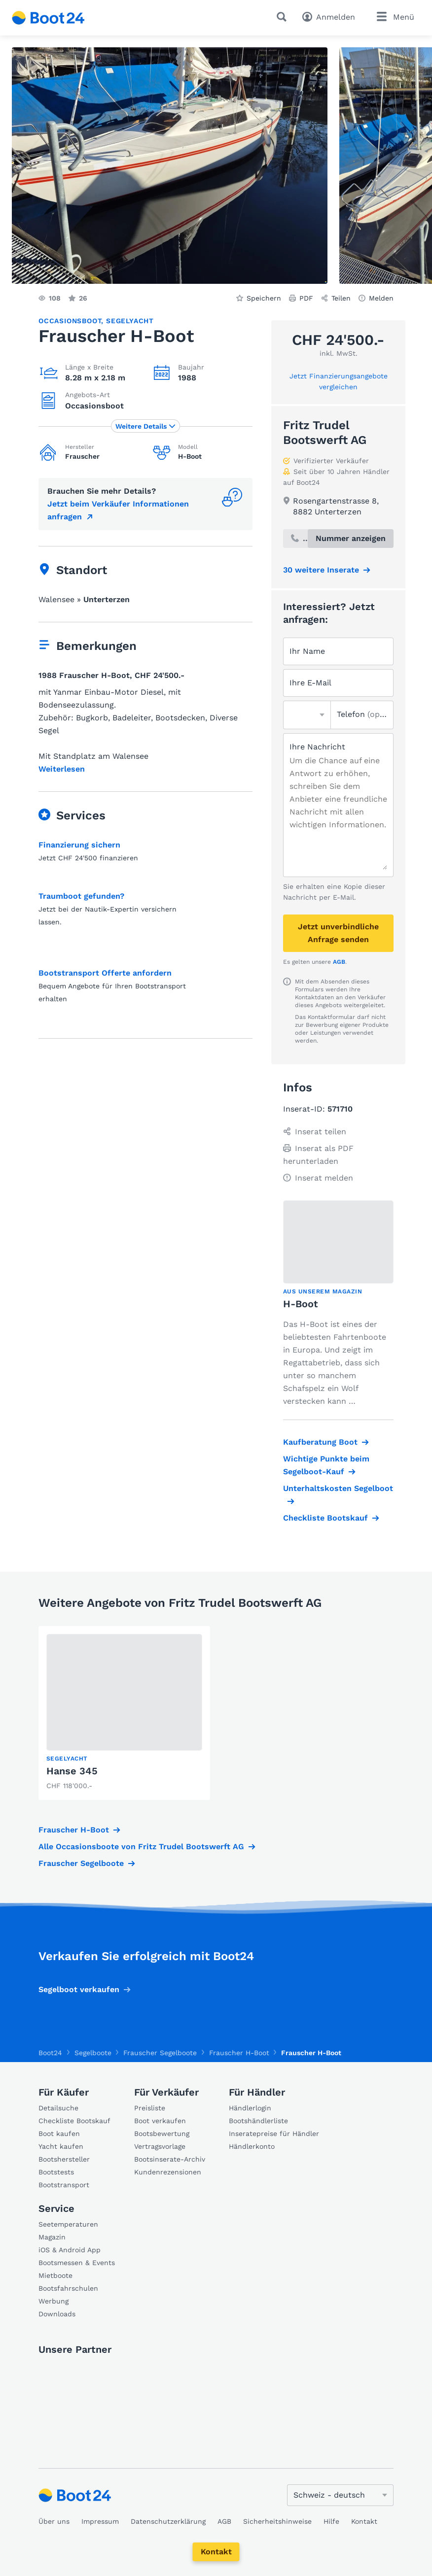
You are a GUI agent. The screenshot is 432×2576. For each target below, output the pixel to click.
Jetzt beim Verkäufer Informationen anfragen (118, 510)
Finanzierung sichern (79, 844)
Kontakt (216, 2551)
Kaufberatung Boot (320, 1442)
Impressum (100, 2521)
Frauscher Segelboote (81, 1863)
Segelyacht (130, 321)
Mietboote (55, 2275)
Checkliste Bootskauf (325, 1518)
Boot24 (50, 2053)
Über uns (54, 2521)
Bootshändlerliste (258, 2121)
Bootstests (56, 2172)
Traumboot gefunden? (81, 896)
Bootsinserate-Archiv (169, 2159)
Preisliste (149, 2108)
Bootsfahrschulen (68, 2288)
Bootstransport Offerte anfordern (105, 973)
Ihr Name (307, 651)
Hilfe (331, 2521)
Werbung (53, 2301)
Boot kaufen (59, 2133)
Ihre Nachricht (317, 746)
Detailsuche (58, 2108)
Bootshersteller (64, 2159)
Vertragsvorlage (159, 2146)
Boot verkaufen (160, 2121)
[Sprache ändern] (340, 2495)
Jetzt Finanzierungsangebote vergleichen (338, 381)
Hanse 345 (72, 1771)
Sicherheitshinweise (277, 2521)
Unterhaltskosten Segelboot (338, 1488)
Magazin (52, 2237)
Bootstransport (63, 2185)
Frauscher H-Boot (73, 1829)
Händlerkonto (252, 2146)
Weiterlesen (61, 769)
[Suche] (283, 17)
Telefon (362, 714)
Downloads (56, 2314)
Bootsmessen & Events (76, 2263)
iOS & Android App (69, 2250)
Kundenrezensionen (167, 2172)
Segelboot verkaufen (78, 1989)
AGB (339, 961)
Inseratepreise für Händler (274, 2133)
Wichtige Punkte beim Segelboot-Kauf (326, 1465)
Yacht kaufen (60, 2146)
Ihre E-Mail (310, 682)
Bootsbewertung (161, 2133)
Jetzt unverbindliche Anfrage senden (338, 933)
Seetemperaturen (68, 2224)
